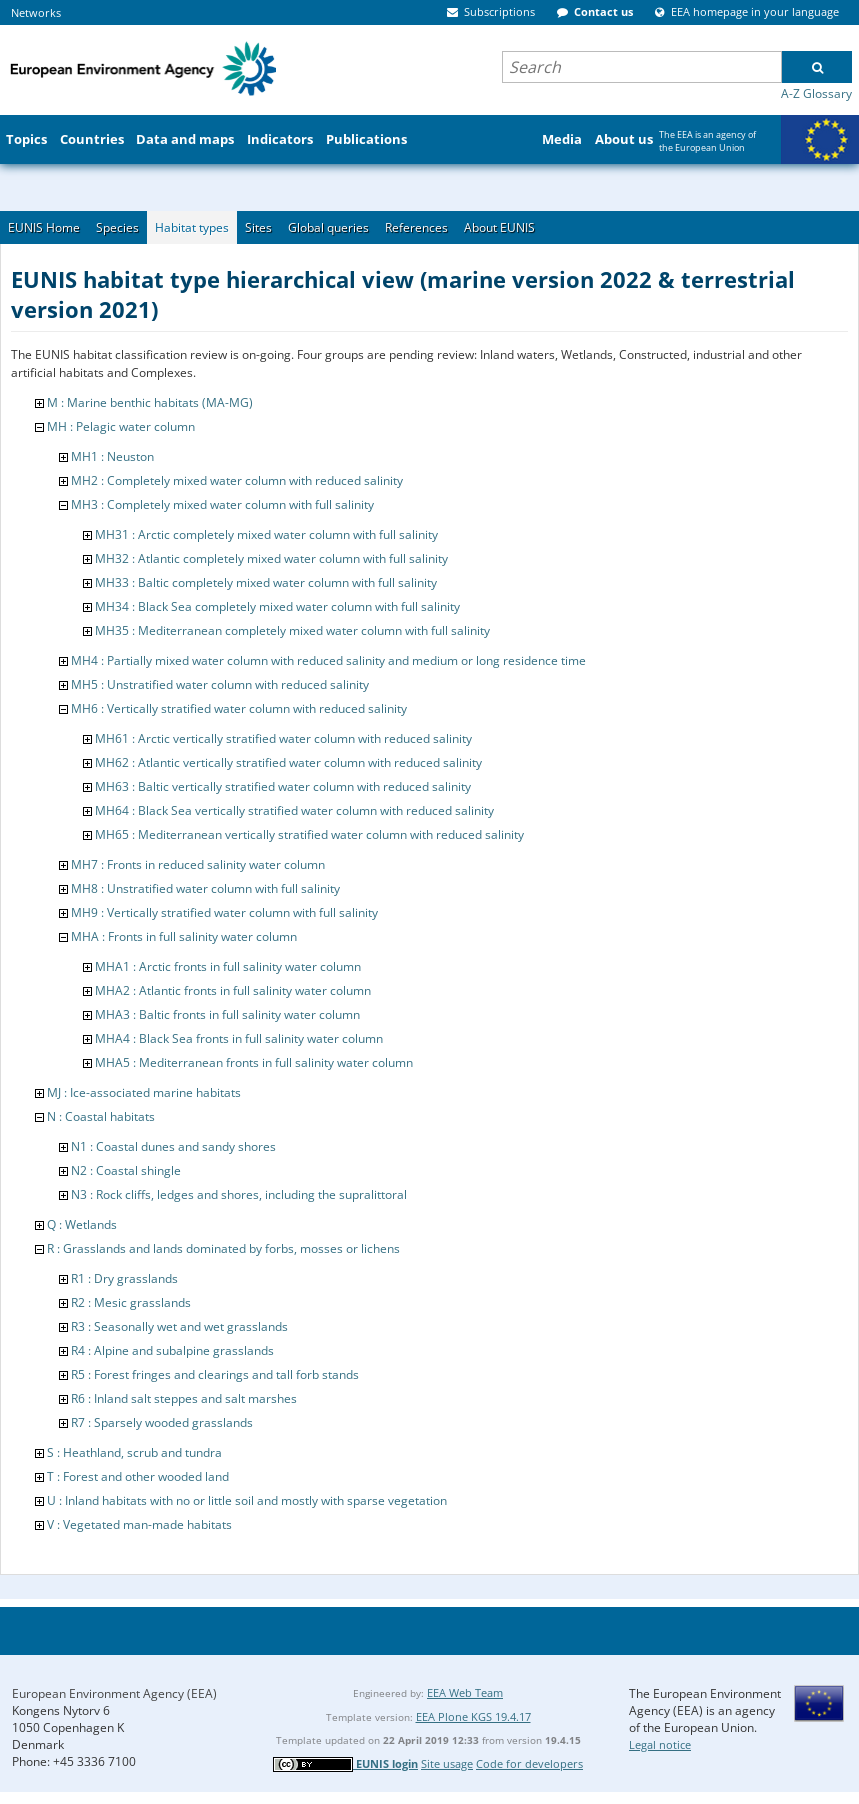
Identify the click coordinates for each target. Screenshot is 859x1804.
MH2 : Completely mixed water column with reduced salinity (237, 480)
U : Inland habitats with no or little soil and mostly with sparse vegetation (247, 1500)
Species (117, 227)
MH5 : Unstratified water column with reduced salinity (220, 684)
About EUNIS (499, 227)
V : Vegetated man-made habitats (139, 1524)
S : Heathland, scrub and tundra (134, 1452)
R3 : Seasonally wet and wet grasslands (179, 1326)
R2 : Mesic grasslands (131, 1302)
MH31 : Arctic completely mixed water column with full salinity (266, 534)
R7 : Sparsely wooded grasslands (162, 1422)
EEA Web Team (465, 1692)
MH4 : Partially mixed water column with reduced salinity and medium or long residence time (328, 660)
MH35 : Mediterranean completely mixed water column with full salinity (292, 630)
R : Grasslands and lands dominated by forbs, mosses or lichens (223, 1248)
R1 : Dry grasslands (124, 1278)
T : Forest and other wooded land (138, 1476)
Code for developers (529, 1763)
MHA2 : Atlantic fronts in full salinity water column (233, 990)
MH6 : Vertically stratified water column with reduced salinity (239, 708)
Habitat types (192, 227)
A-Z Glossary (816, 93)
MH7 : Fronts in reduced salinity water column (198, 864)
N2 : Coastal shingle (126, 1170)
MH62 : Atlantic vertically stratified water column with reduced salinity (288, 762)
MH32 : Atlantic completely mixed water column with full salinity (271, 558)
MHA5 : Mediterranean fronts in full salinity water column (254, 1062)
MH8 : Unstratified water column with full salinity (205, 888)
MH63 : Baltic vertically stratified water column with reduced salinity (283, 786)
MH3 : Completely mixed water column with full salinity (222, 504)
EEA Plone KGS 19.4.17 (473, 1716)
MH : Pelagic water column (121, 426)
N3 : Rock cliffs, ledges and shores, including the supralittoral (239, 1194)
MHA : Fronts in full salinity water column (184, 936)
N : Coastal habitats (101, 1116)
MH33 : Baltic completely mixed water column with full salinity (266, 582)
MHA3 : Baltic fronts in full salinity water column (227, 1014)
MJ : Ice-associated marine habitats (144, 1092)
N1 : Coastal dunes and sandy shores (173, 1146)
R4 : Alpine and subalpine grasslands (172, 1350)
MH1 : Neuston (112, 456)
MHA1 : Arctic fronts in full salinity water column (228, 966)
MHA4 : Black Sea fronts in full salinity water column (239, 1038)
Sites (258, 227)
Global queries (328, 227)
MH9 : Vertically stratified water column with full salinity (224, 912)
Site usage (447, 1763)
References (416, 227)
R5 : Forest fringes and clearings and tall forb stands (215, 1374)
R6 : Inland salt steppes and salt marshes (184, 1398)
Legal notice (660, 1744)
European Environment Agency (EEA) (114, 1693)
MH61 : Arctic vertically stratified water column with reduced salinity (283, 738)
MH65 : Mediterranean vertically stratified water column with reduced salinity (309, 834)
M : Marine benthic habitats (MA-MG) (150, 402)
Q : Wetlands (82, 1224)
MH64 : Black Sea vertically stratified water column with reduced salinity (294, 810)
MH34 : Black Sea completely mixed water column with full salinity (277, 606)
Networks (36, 12)
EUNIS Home (44, 227)
